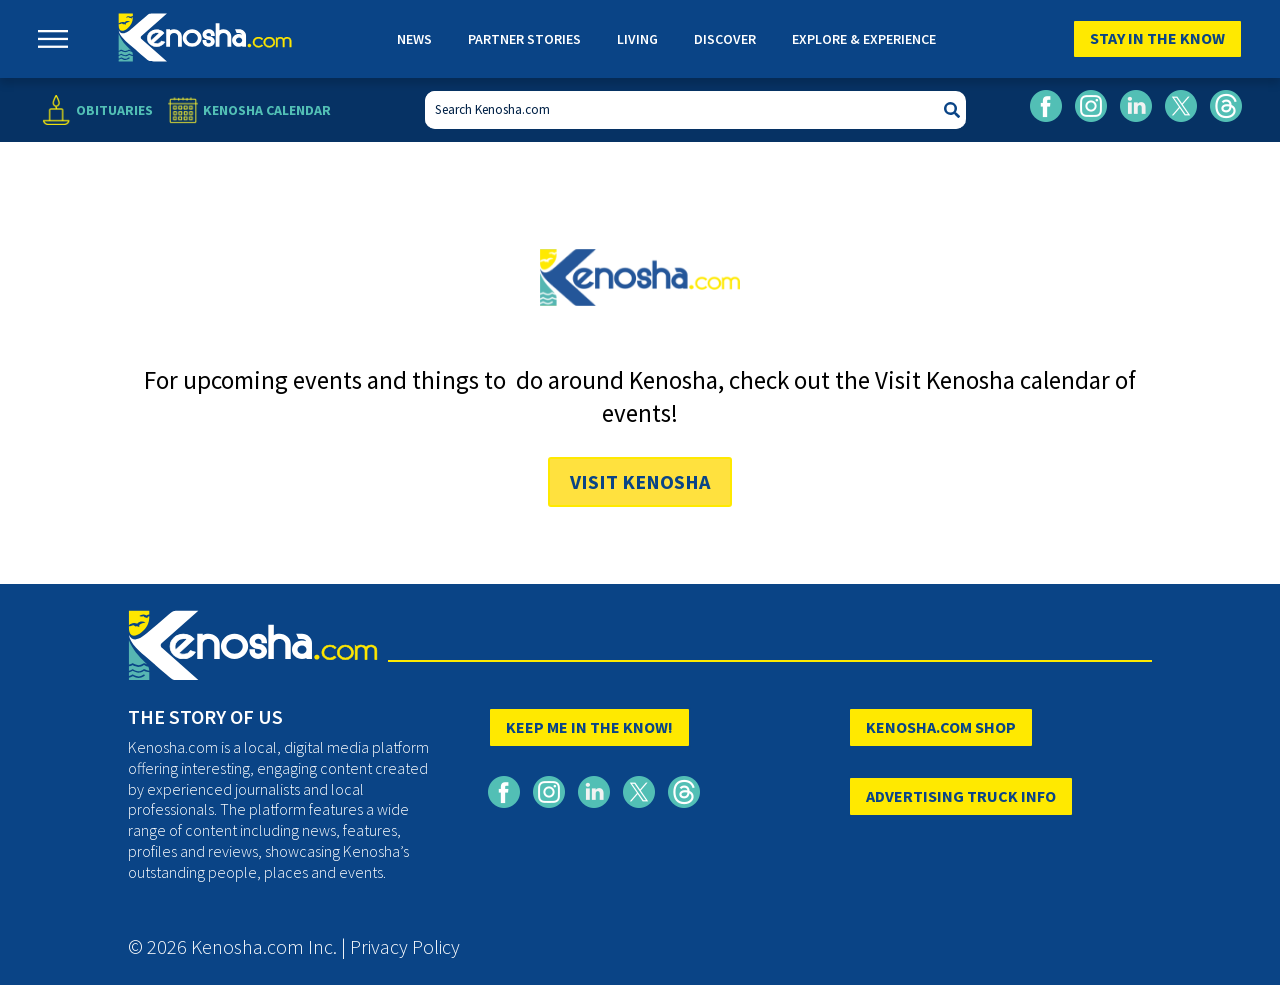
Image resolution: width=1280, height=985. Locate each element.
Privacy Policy (405, 946)
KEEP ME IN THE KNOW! (589, 727)
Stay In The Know (1157, 38)
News (414, 39)
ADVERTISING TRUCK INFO (961, 796)
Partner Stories (524, 39)
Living (637, 39)
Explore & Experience (864, 39)
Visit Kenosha (640, 481)
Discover (725, 39)
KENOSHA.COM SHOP (941, 727)
